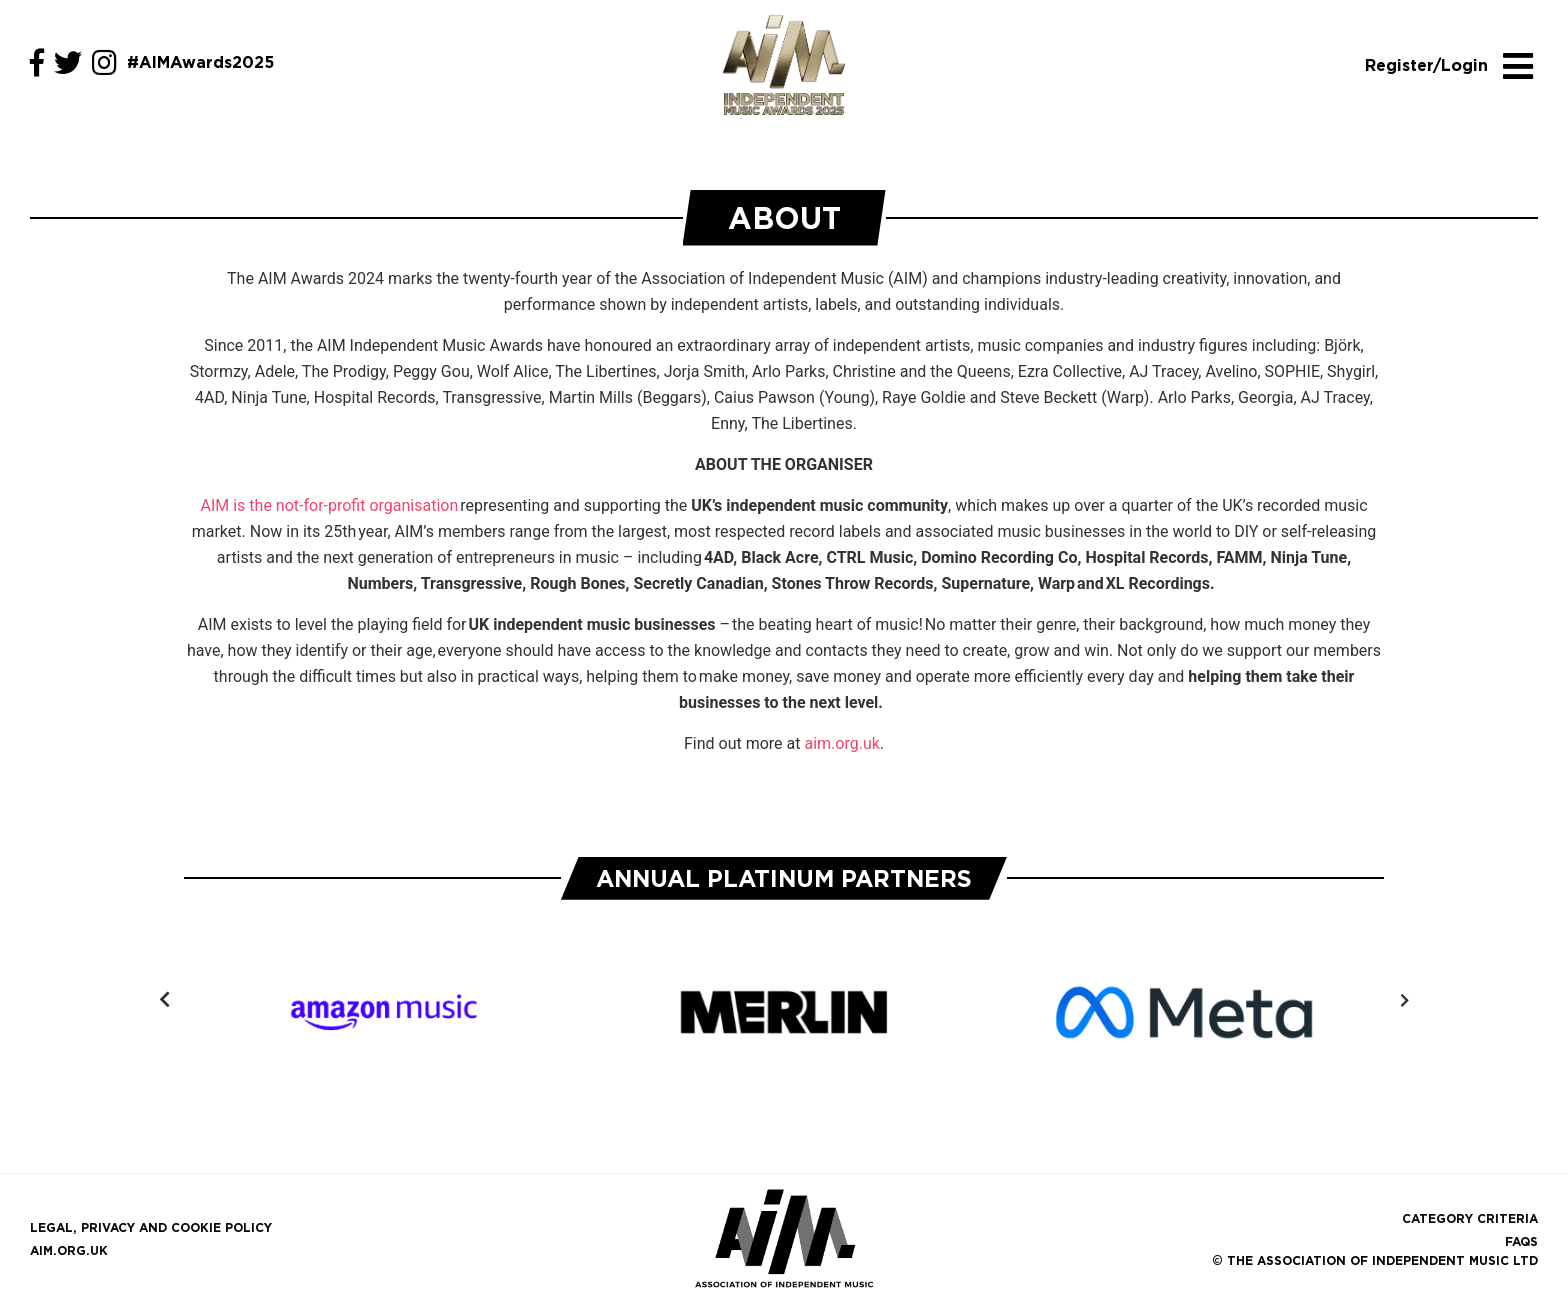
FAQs (1521, 1241)
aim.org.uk (841, 743)
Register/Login (1425, 65)
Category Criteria (1470, 1218)
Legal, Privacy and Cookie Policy (151, 1227)
